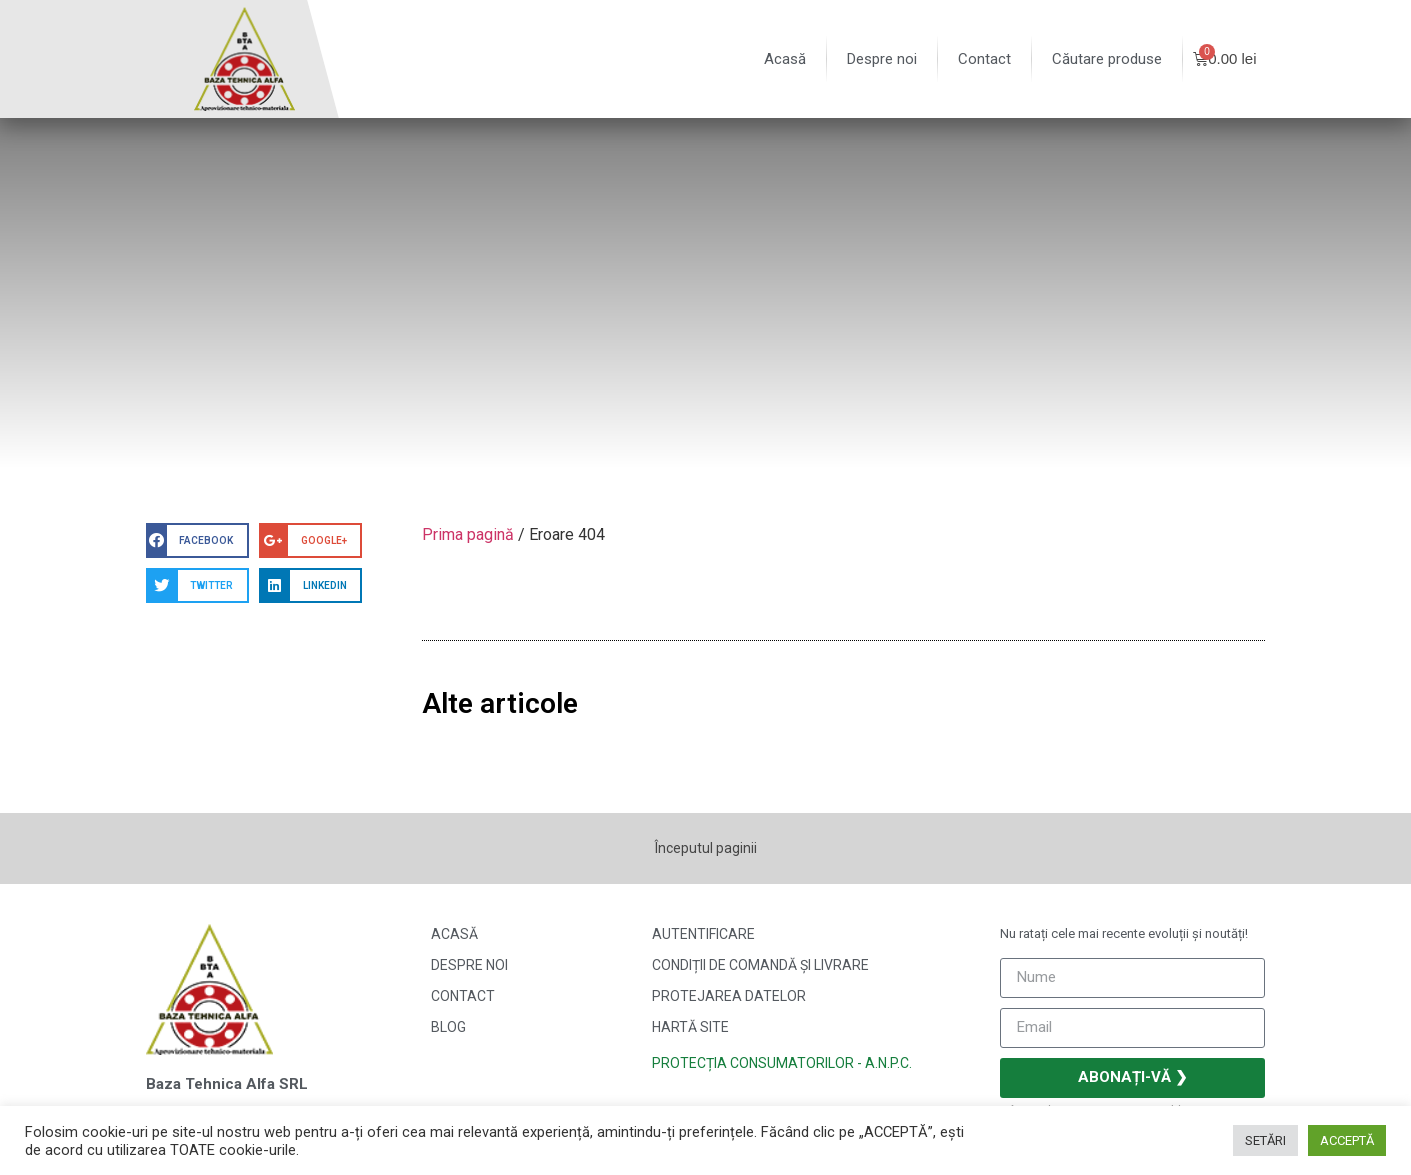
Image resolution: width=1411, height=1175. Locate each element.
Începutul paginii (706, 848)
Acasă (785, 59)
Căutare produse (1107, 59)
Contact (984, 59)
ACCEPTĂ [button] (1347, 1140)
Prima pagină (468, 534)
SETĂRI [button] (1265, 1140)
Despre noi (882, 59)
